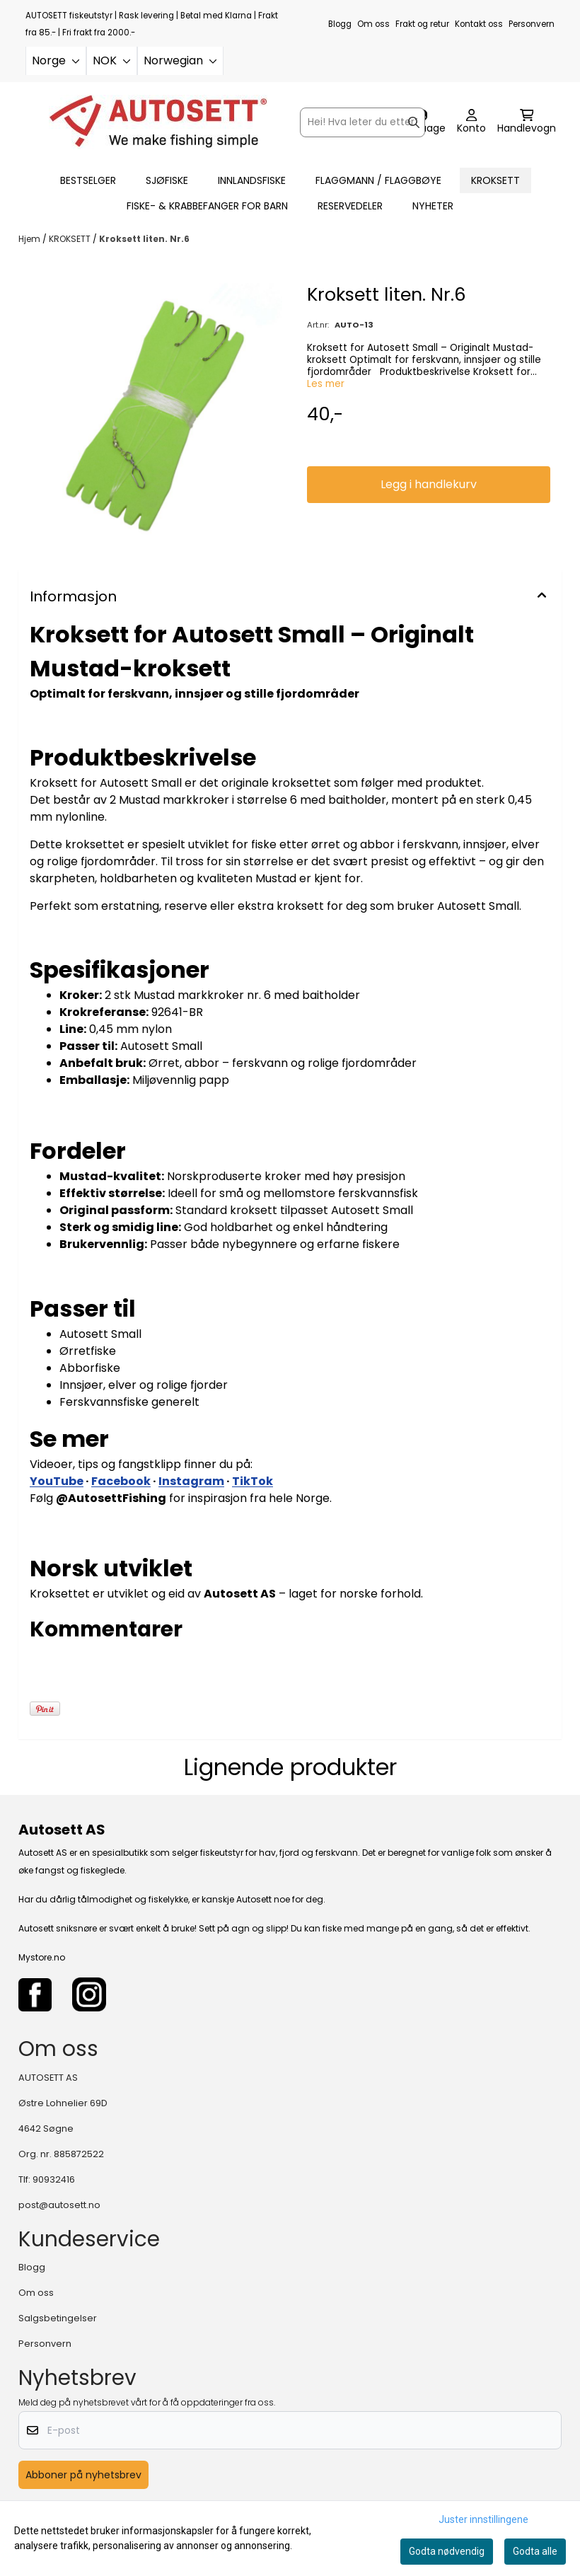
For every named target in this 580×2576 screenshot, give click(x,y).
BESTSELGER (88, 180)
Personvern (532, 24)
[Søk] (362, 122)
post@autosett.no (59, 2205)
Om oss (373, 24)
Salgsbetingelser (57, 2318)
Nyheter (432, 206)
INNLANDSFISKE (252, 180)
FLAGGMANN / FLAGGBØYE (378, 180)
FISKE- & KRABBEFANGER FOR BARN (207, 206)
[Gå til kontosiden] (471, 122)
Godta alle (535, 2551)
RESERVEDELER (350, 206)
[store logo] (158, 122)
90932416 (54, 2179)
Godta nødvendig (447, 2551)
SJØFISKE (167, 180)
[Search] (413, 122)
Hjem (30, 239)
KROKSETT (495, 180)
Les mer (325, 384)
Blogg (340, 24)
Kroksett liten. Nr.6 (144, 239)
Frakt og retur (422, 24)
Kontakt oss (479, 24)
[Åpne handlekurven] (527, 122)
